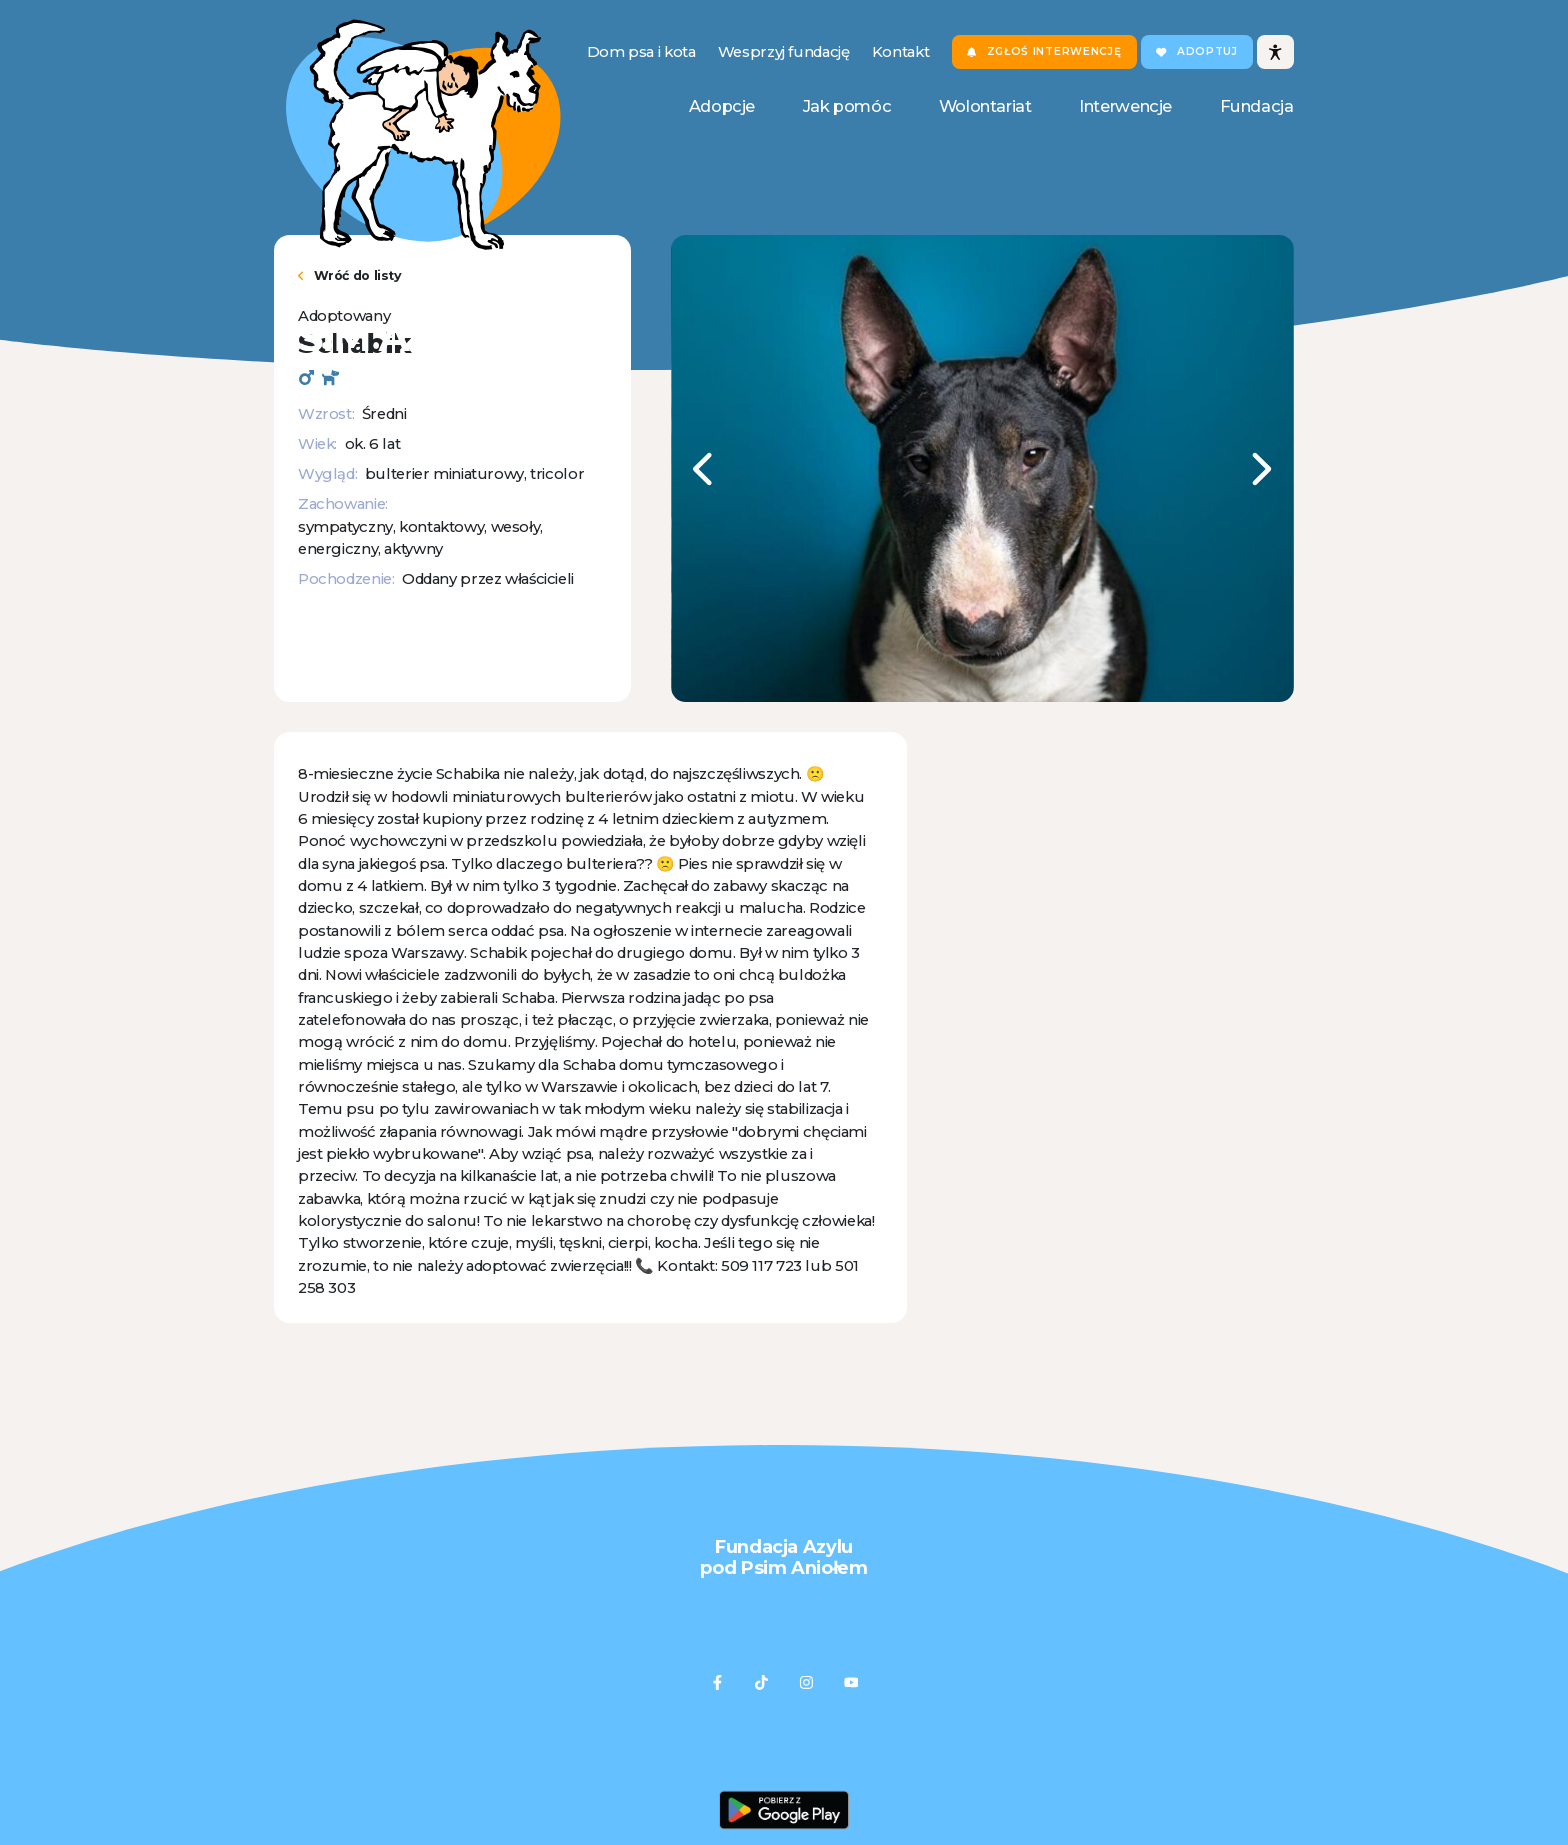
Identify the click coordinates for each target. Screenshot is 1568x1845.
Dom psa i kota (641, 52)
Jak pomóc (847, 106)
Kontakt (900, 52)
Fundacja (1257, 106)
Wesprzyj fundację (784, 52)
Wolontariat (985, 106)
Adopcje (722, 106)
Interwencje (1125, 106)
